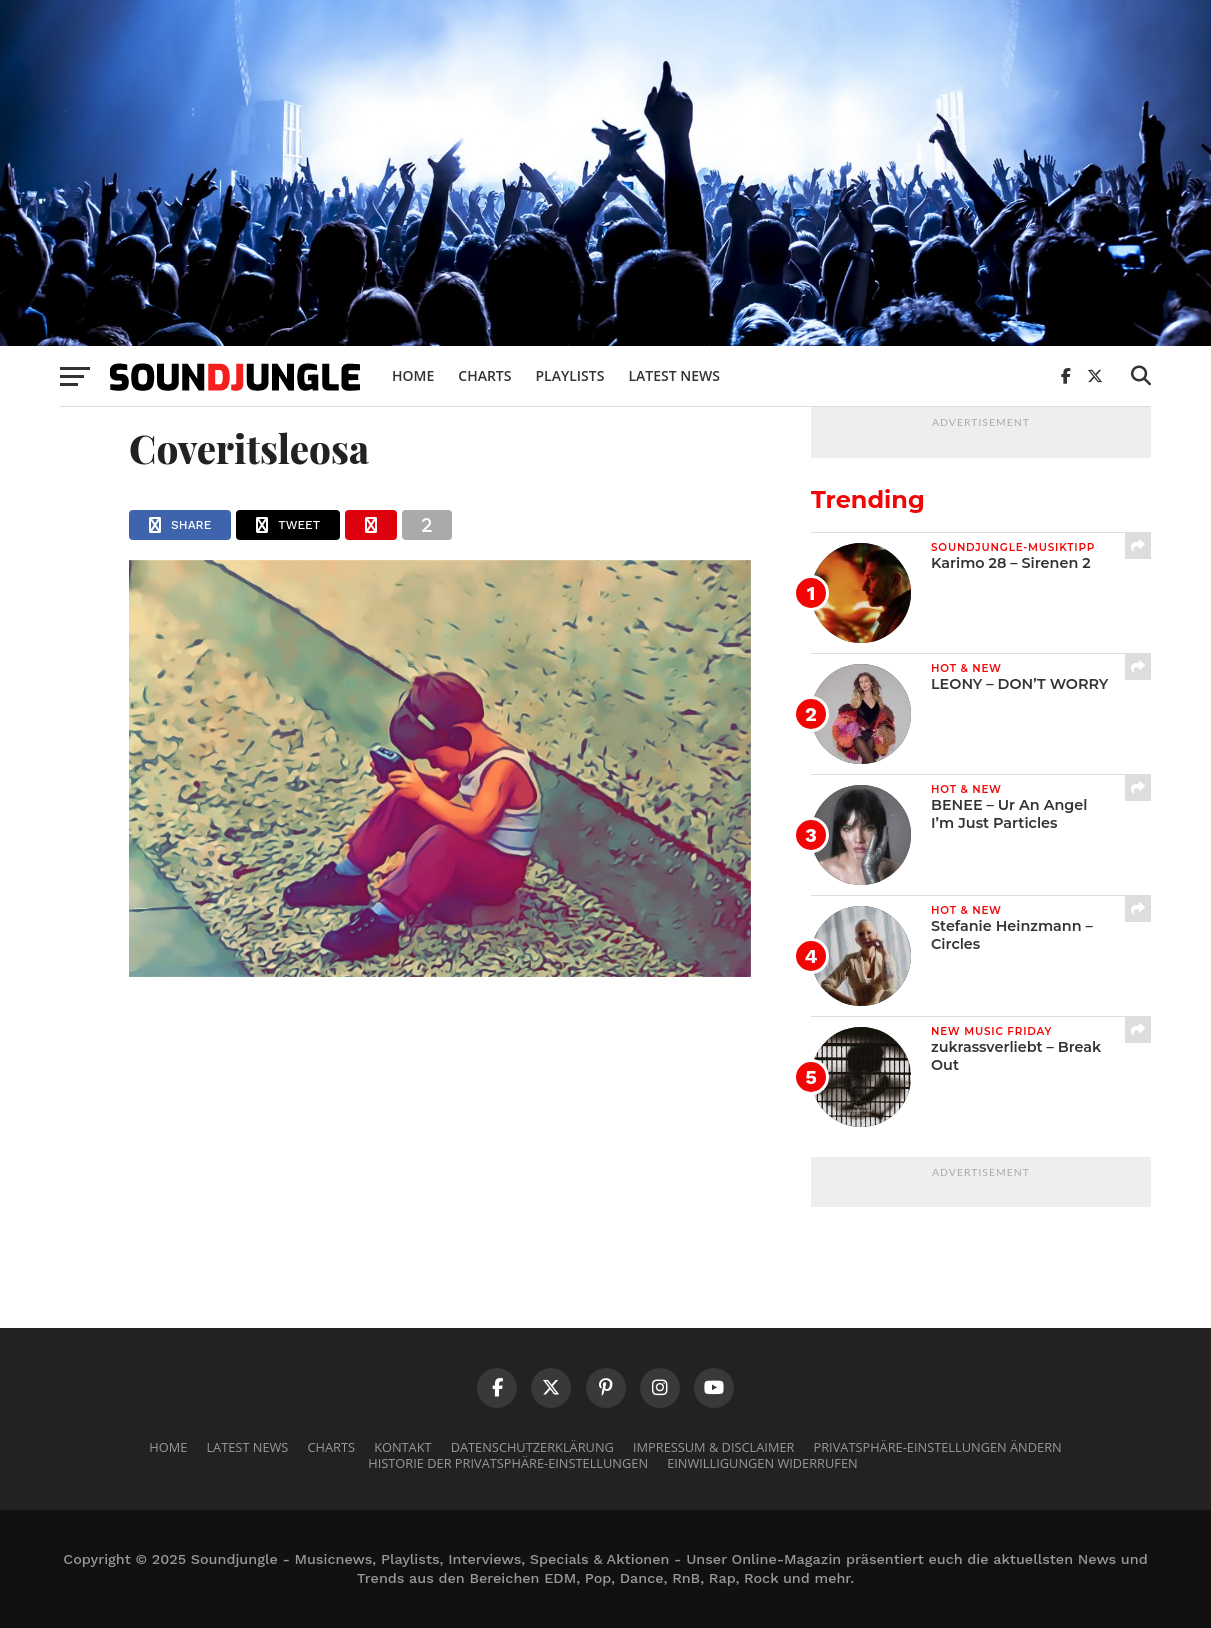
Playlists (569, 375)
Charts (484, 375)
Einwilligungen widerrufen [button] (762, 1463)
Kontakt (402, 1447)
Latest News (674, 375)
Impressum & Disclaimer (713, 1447)
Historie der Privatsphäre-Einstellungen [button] (508, 1463)
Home (413, 375)
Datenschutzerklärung (532, 1447)
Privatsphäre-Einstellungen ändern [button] (938, 1447)
